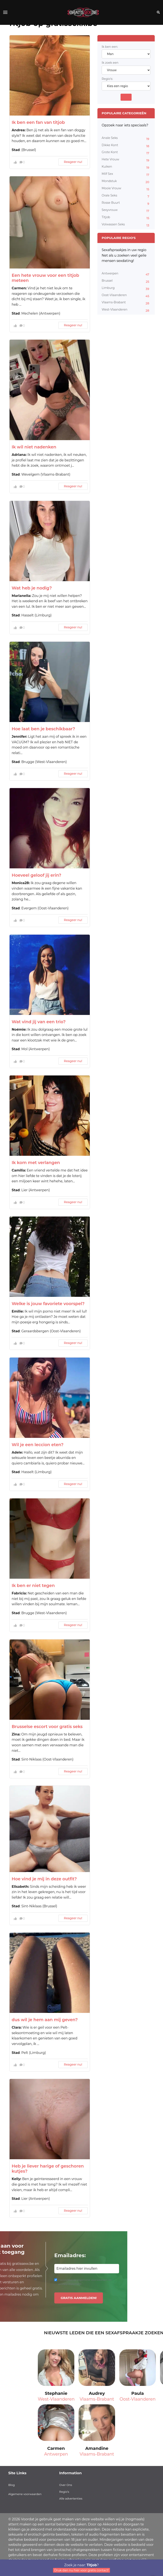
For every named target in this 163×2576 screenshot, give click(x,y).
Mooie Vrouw (126, 188)
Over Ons (65, 2485)
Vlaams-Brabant (126, 302)
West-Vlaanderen (126, 310)
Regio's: (107, 79)
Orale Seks (126, 196)
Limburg (126, 288)
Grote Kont (126, 152)
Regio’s (64, 2491)
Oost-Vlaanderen (126, 295)
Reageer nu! (73, 162)
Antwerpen (126, 274)
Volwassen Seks (126, 225)
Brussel (126, 281)
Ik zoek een (110, 63)
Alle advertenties (70, 2498)
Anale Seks (126, 138)
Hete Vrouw (126, 160)
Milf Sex (126, 174)
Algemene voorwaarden (25, 2494)
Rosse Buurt (126, 203)
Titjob (126, 217)
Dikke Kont (126, 145)
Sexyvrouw (126, 210)
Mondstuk (126, 181)
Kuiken (126, 167)
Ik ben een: (110, 47)
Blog (11, 2485)
